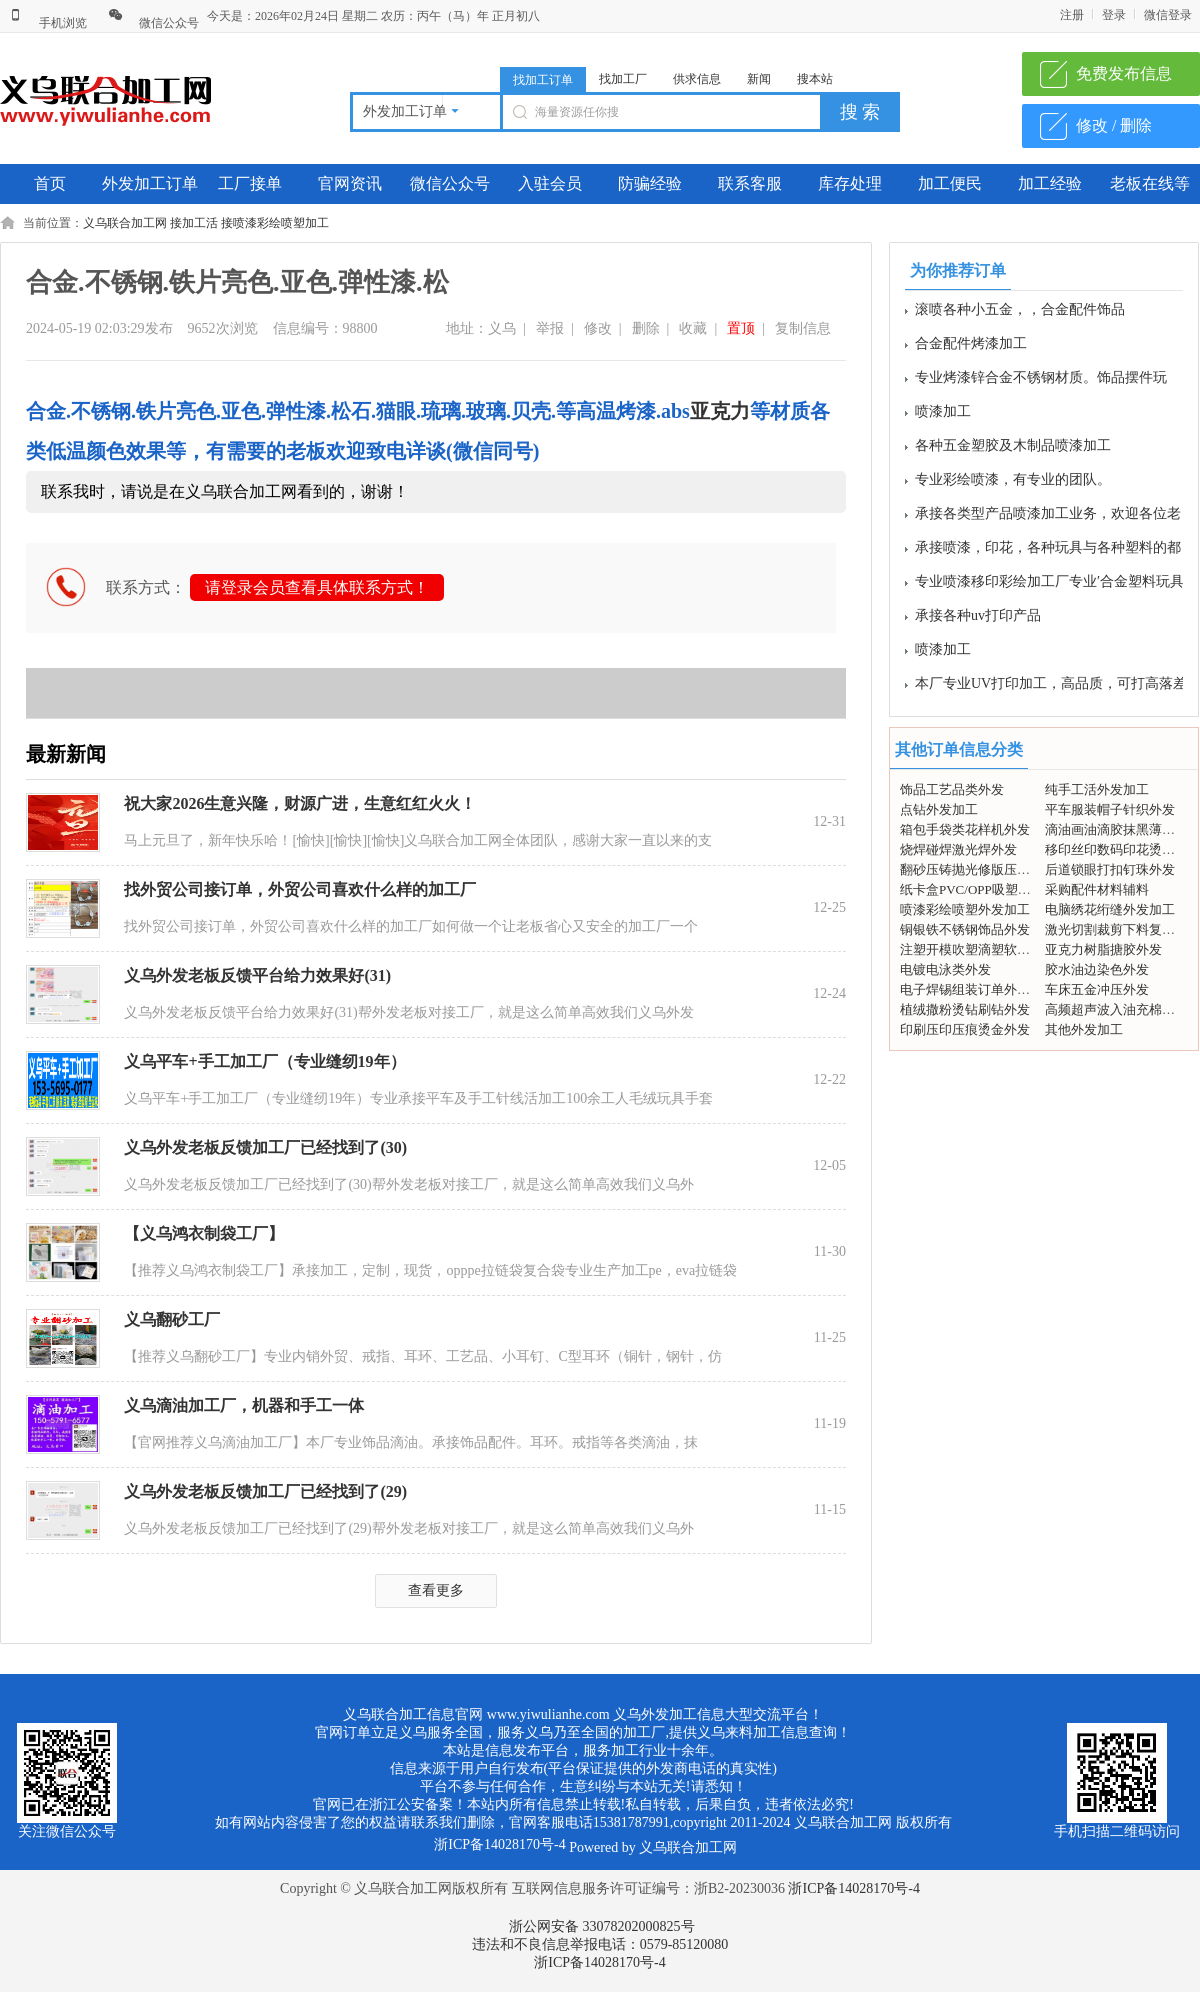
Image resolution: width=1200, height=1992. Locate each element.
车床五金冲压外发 (1097, 989)
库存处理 (850, 183)
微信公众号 (153, 23)
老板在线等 (1150, 183)
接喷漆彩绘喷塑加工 (275, 223)
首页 (50, 183)
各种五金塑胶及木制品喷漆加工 (1013, 449)
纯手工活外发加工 (1097, 789)
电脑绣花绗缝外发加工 (1110, 909)
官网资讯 (350, 183)
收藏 (693, 328)
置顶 (741, 328)
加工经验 (1050, 183)
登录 (1114, 15)
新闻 (759, 79)
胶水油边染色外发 (1097, 969)
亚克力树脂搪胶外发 (1103, 949)
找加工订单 (543, 80)
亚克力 (720, 411)
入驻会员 (550, 183)
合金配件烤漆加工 (971, 347)
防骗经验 (650, 183)
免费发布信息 (1124, 73)
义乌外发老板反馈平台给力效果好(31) (257, 975)
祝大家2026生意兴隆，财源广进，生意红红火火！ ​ (302, 803)
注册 (1072, 15)
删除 (646, 328)
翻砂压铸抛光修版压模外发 (978, 869)
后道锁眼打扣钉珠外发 (1110, 869)
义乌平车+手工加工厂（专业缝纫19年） (264, 1061)
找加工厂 (623, 79)
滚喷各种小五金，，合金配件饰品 (1020, 313)
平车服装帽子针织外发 (1110, 809)
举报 (550, 328)
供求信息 (697, 79)
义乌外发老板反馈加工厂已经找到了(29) (265, 1491)
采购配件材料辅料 (1097, 889)
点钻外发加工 (939, 809)
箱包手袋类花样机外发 (965, 829)
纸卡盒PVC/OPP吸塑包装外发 (985, 889)
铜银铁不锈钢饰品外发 (965, 929)
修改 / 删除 (1114, 125)
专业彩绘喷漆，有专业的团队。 (1013, 483)
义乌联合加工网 (125, 223)
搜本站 (815, 79)
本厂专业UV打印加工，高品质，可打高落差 (1051, 687)
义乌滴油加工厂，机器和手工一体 (244, 1405)
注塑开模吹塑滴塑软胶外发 (978, 949)
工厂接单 (250, 183)
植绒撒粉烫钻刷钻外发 (965, 1009)
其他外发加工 (1084, 1029)
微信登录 (1168, 15)
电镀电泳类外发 (945, 969)
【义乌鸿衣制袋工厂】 (204, 1233)
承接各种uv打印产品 (978, 619)
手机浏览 (47, 23)
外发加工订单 (150, 183)
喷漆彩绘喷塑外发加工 (965, 909)
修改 (598, 328)
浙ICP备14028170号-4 (853, 1888)
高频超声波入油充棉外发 (1116, 1009)
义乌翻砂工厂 (172, 1319)
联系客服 (750, 183)
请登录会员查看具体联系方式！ (317, 587)
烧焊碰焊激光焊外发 (958, 849)
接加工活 (194, 223)
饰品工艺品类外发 (952, 789)
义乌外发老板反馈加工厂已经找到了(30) (265, 1147)
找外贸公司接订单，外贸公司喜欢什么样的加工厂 (300, 889)
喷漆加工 (943, 415)
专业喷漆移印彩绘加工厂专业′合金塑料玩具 (1049, 585)
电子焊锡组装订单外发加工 (978, 989)
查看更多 (436, 1590)
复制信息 (803, 328)
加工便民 (950, 183)
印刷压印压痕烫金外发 (965, 1029)
